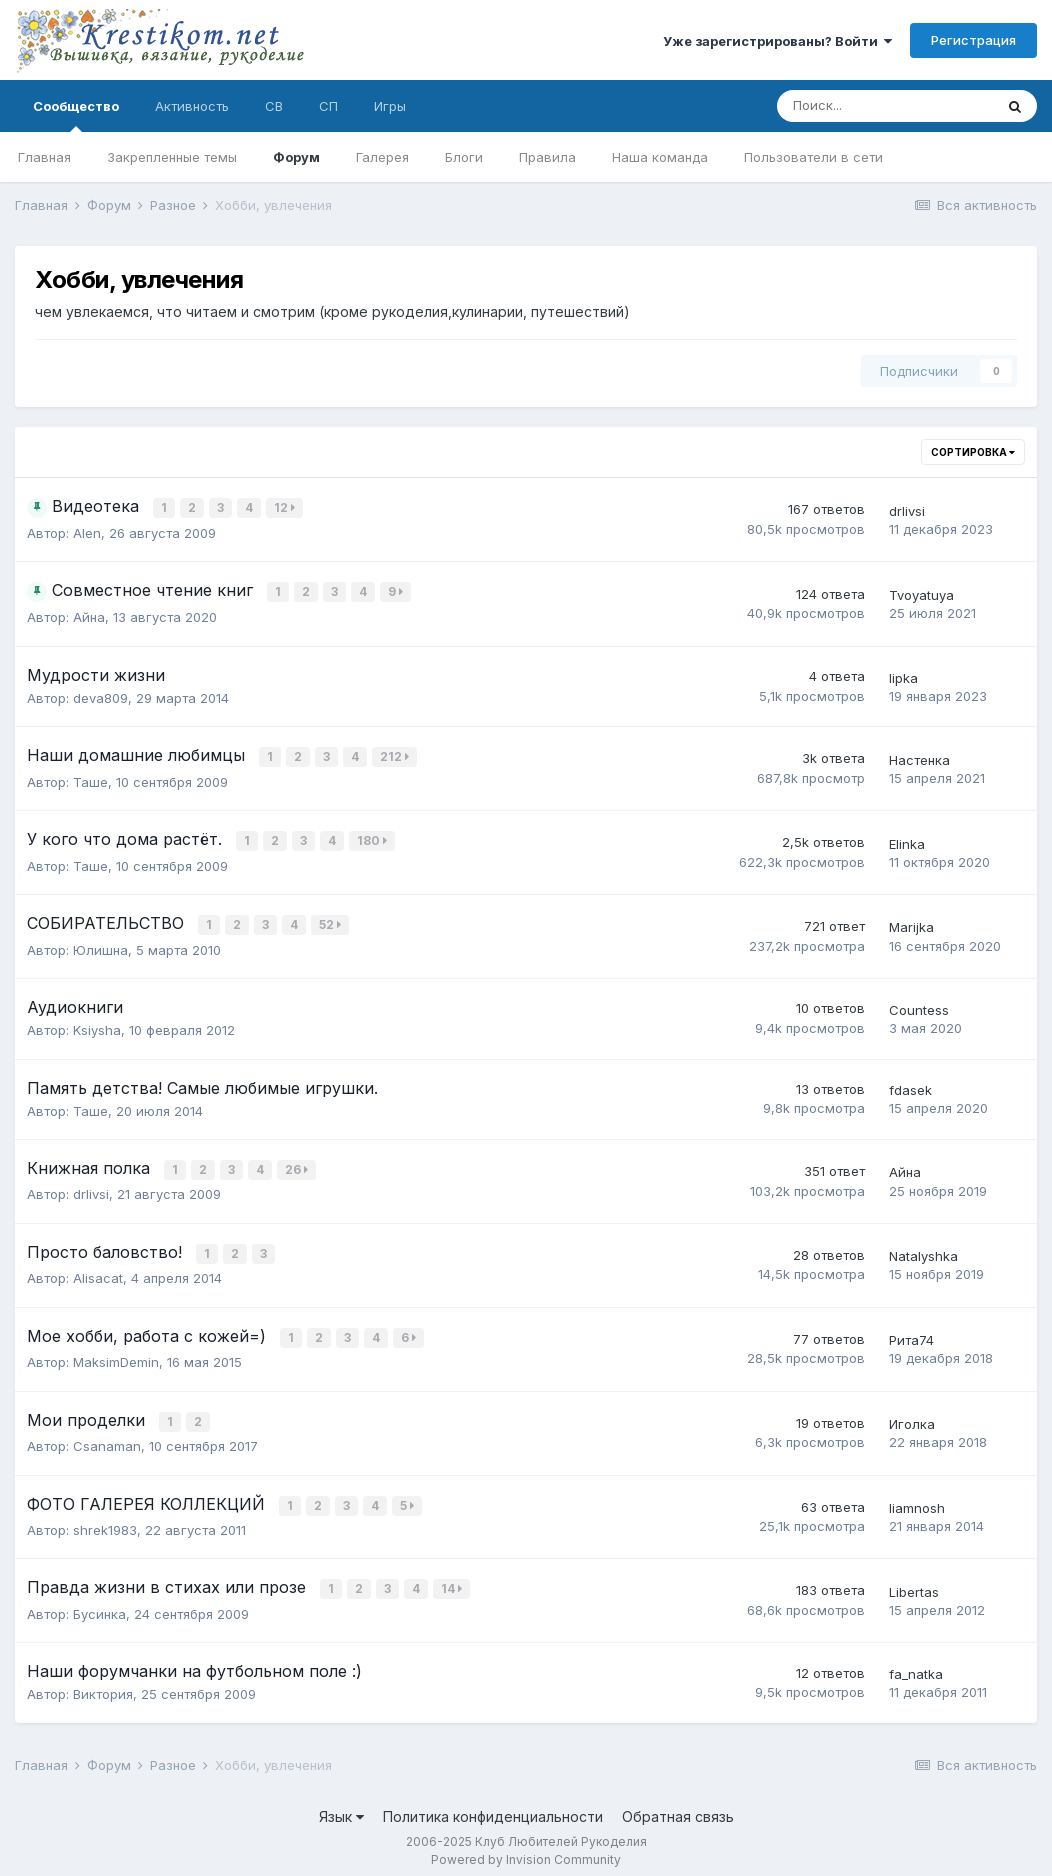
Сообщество (76, 115)
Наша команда (660, 157)
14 (452, 1577)
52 (331, 921)
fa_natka (916, 1662)
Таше (90, 780)
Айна (89, 617)
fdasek (910, 1086)
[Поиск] (885, 106)
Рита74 (911, 1333)
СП (328, 106)
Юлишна (100, 945)
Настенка (919, 759)
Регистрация (973, 40)
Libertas (914, 1580)
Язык (341, 1804)
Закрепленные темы (172, 157)
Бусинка (99, 1601)
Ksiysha (97, 1026)
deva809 (100, 698)
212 (395, 756)
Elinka (907, 842)
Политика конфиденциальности (493, 1804)
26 (297, 1165)
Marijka (911, 924)
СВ (274, 106)
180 (373, 839)
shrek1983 (105, 1519)
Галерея (382, 157)
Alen (87, 533)
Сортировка (973, 452)
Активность (192, 106)
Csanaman (107, 1436)
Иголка (912, 1415)
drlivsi (907, 511)
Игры (390, 106)
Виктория (103, 1682)
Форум (296, 157)
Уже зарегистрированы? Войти (777, 41)
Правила (547, 157)
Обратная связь (678, 1804)
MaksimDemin (116, 1354)
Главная (44, 157)
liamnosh (917, 1498)
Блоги (464, 157)
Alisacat (98, 1271)
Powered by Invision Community (526, 1846)
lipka (903, 678)
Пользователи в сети (813, 157)
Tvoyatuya (921, 595)
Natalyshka (923, 1250)
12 (285, 507)
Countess (919, 1006)
